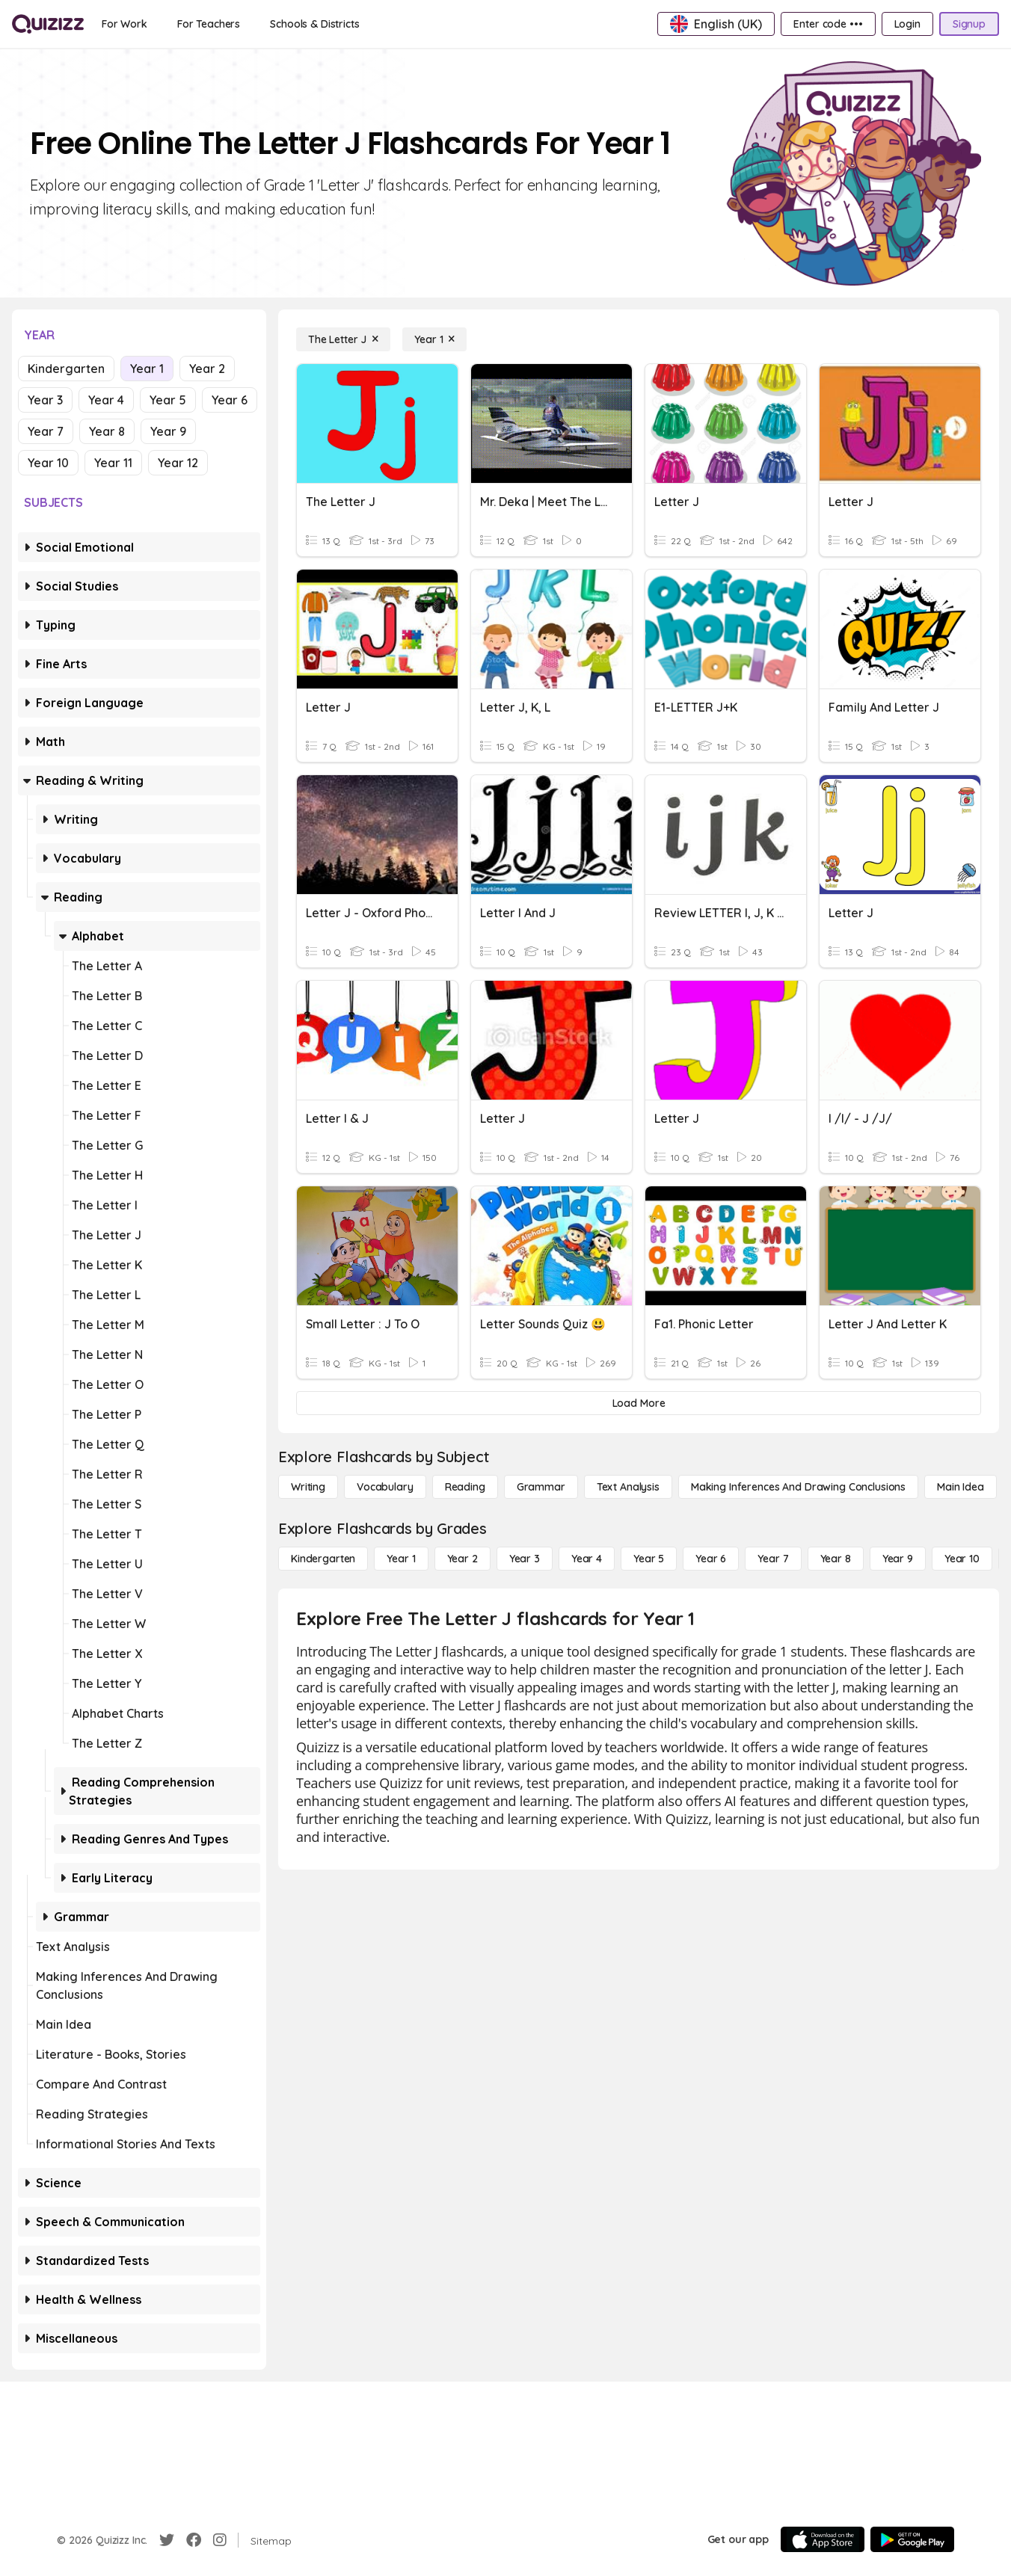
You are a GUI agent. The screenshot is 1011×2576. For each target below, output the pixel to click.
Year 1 (147, 368)
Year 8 (107, 431)
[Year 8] (836, 1559)
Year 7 (46, 431)
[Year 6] (711, 1559)
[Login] (907, 24)
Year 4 (106, 399)
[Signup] (969, 24)
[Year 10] (962, 1559)
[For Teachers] (208, 24)
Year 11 (113, 462)
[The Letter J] (343, 339)
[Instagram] (220, 2540)
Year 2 (207, 368)
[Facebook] (193, 2540)
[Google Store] (912, 2539)
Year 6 (230, 399)
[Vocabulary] (385, 1487)
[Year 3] (525, 1559)
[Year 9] (898, 1559)
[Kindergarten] (323, 1559)
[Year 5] (649, 1559)
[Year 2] (462, 1559)
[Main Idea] (960, 1487)
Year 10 (48, 462)
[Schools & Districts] (314, 24)
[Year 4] (587, 1559)
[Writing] (308, 1487)
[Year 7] (773, 1559)
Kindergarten (66, 368)
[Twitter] (166, 2540)
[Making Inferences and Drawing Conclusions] (798, 1487)
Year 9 (168, 431)
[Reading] (465, 1487)
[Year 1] (434, 339)
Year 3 (45, 399)
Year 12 (178, 462)
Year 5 (168, 399)
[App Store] (822, 2539)
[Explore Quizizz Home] (48, 24)
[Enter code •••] (828, 24)
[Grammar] (541, 1487)
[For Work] (124, 24)
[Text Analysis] (628, 1487)
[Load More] (638, 1403)
